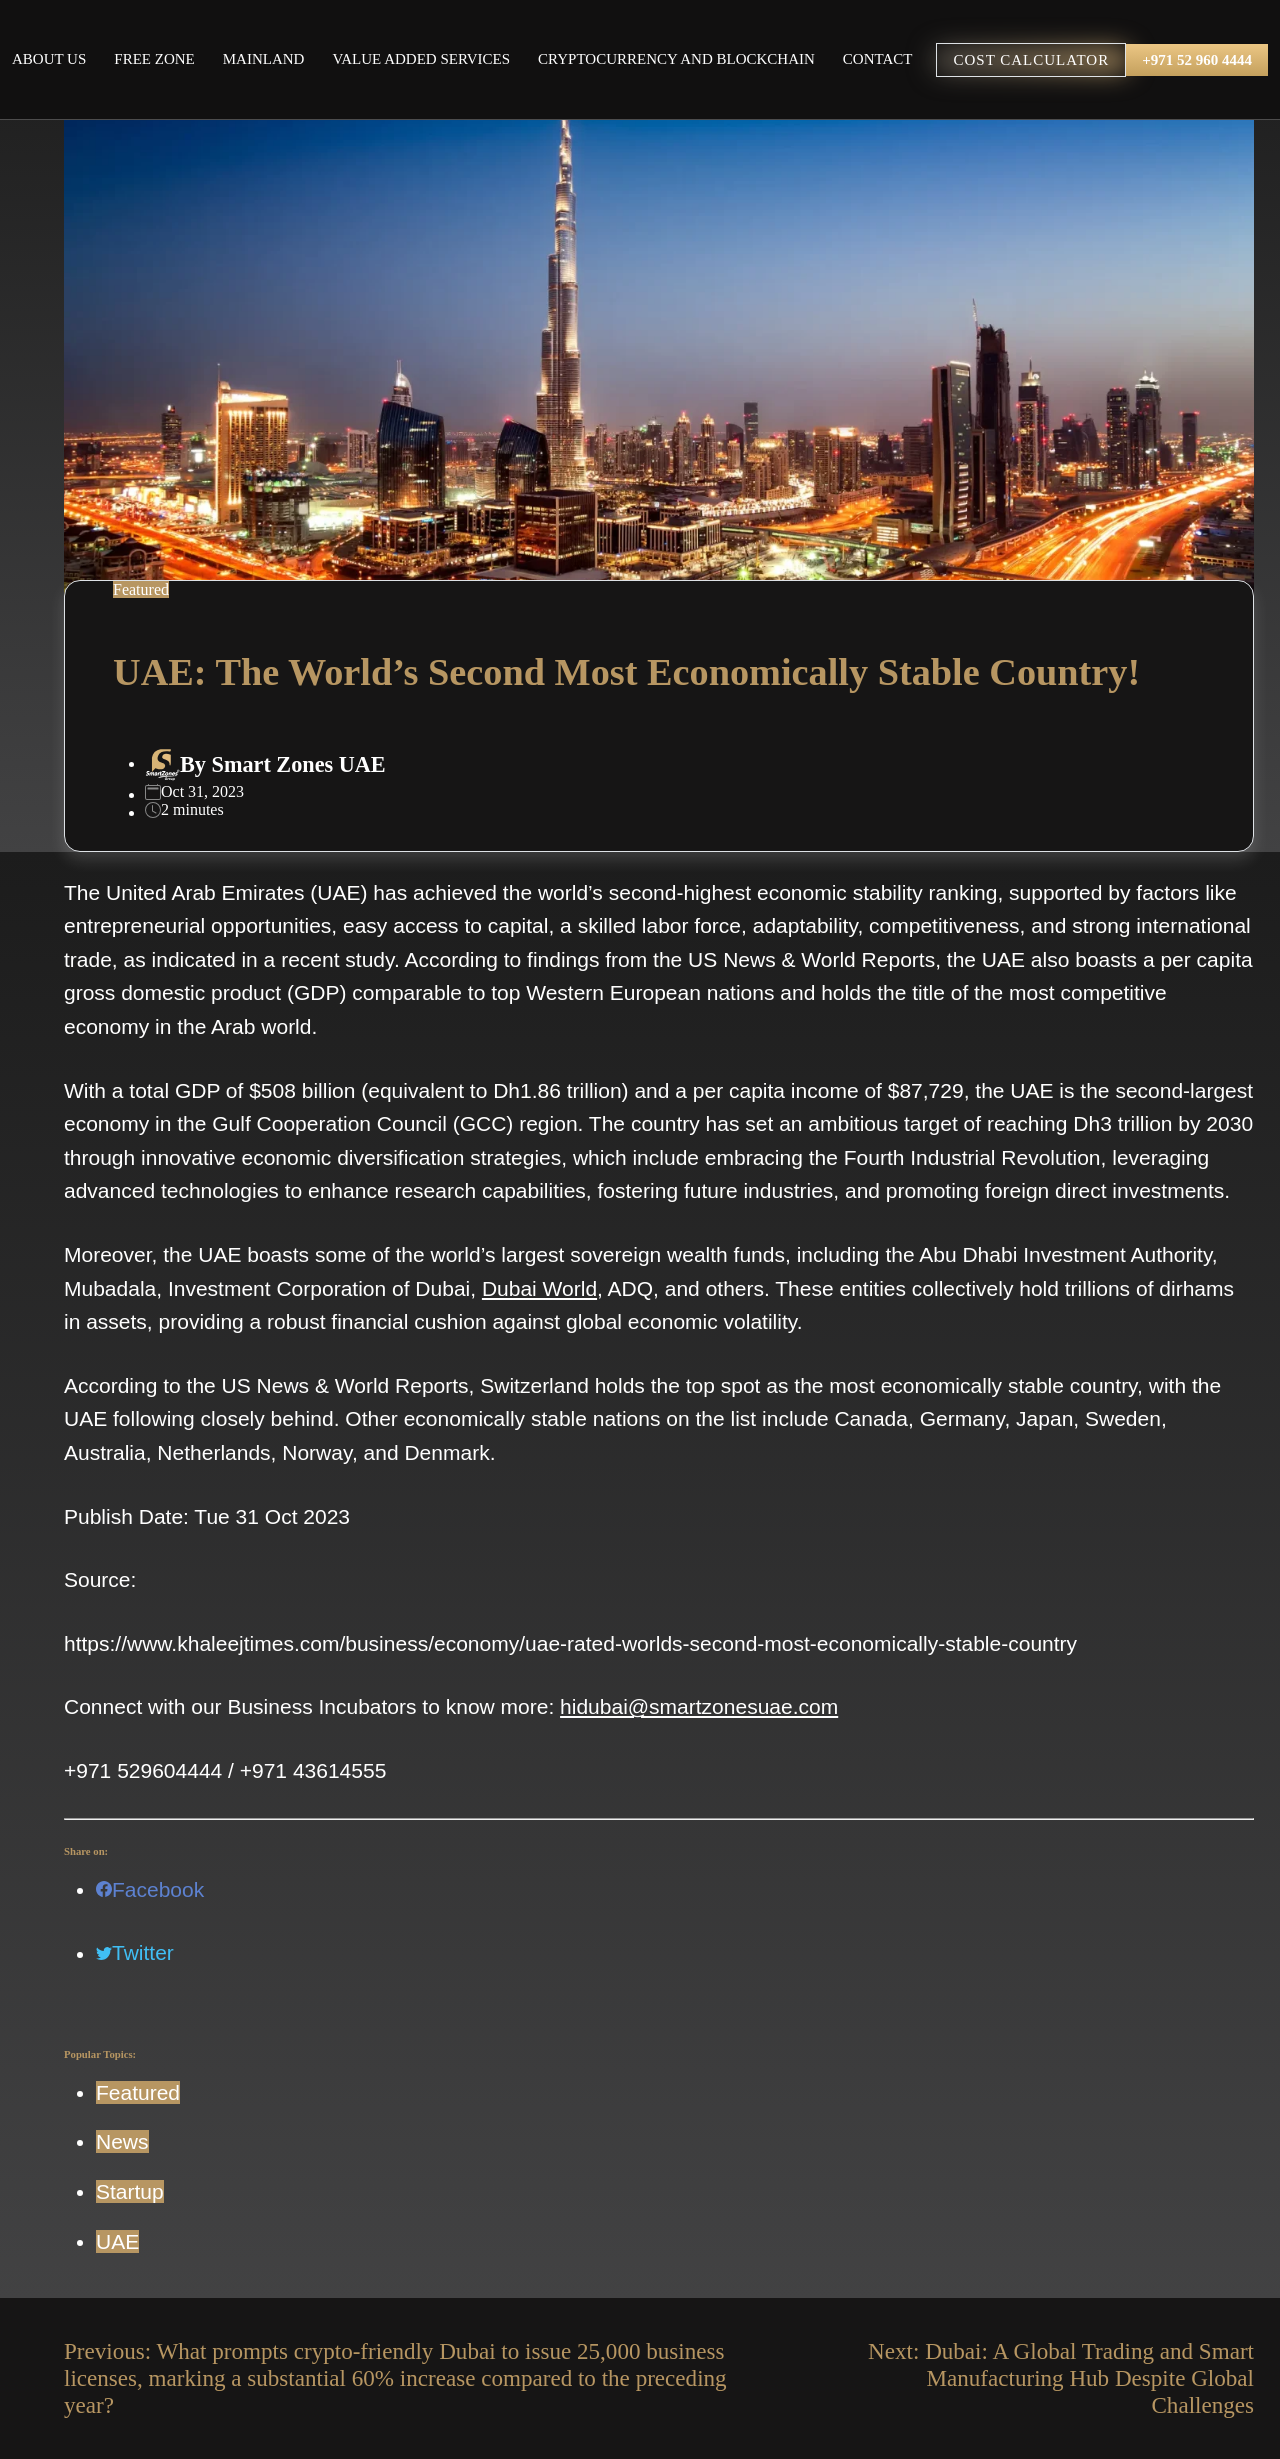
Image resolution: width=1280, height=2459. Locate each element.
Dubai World (539, 1288)
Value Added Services (421, 59)
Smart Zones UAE (299, 764)
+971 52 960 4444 (1197, 60)
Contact (878, 59)
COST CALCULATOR (1031, 60)
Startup (130, 2191)
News (122, 2141)
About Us (49, 59)
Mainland (264, 59)
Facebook (150, 1889)
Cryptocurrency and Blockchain (676, 59)
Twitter (135, 1952)
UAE (117, 2241)
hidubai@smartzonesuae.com (699, 1706)
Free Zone (154, 59)
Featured (138, 2092)
